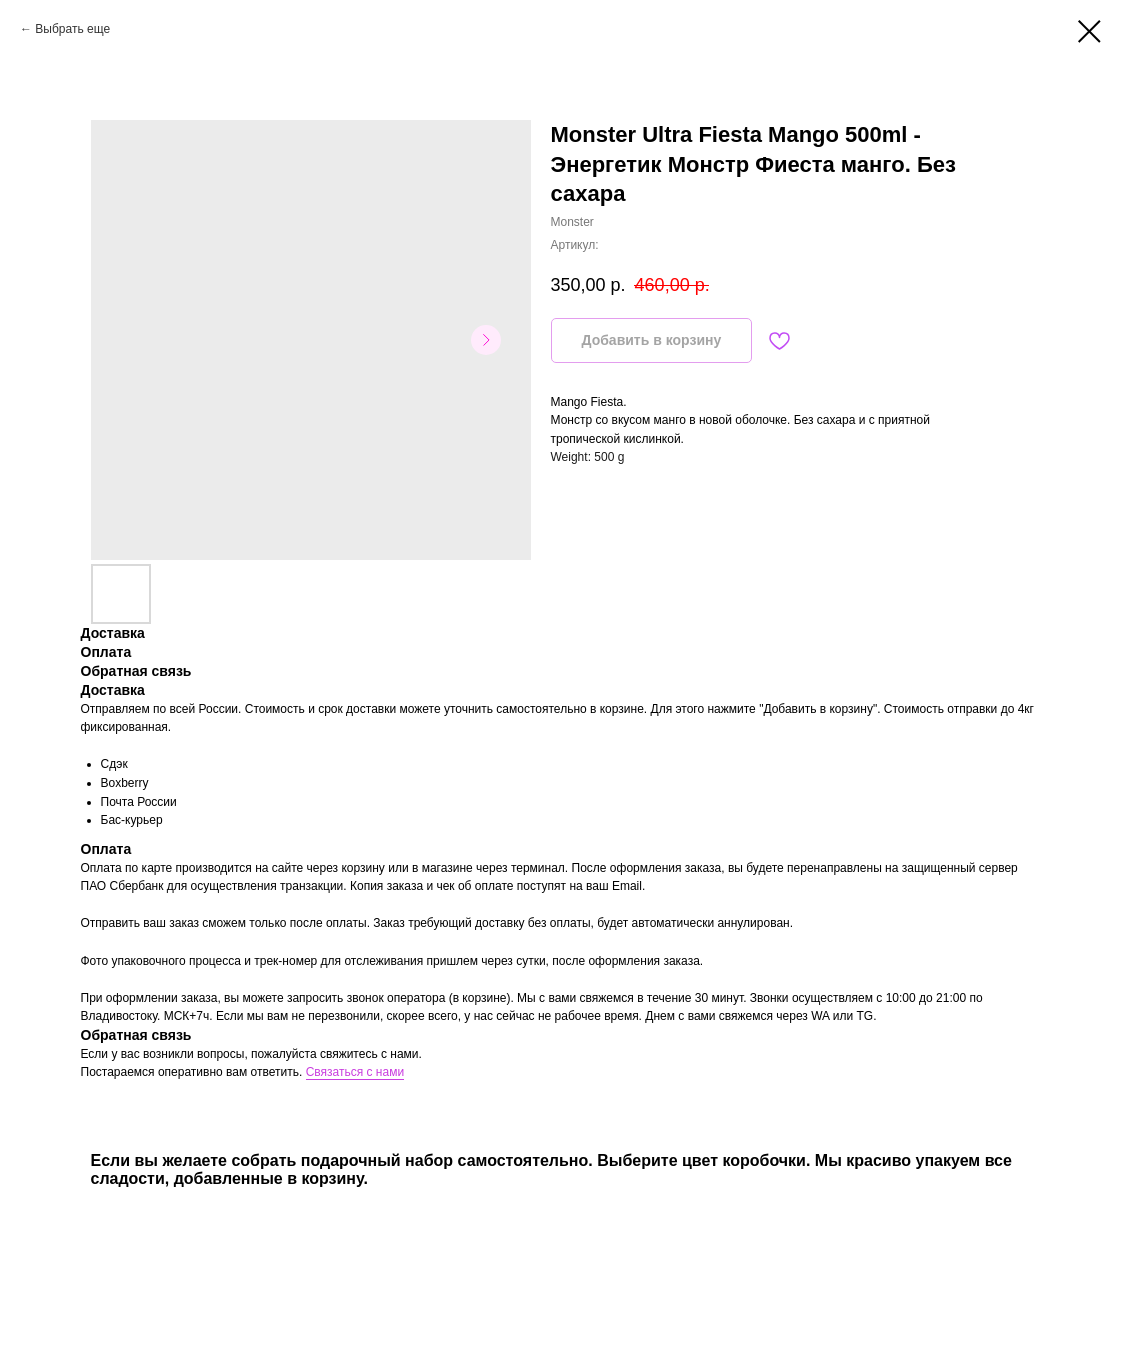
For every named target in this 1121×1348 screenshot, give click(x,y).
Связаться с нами (355, 1072)
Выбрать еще (72, 29)
